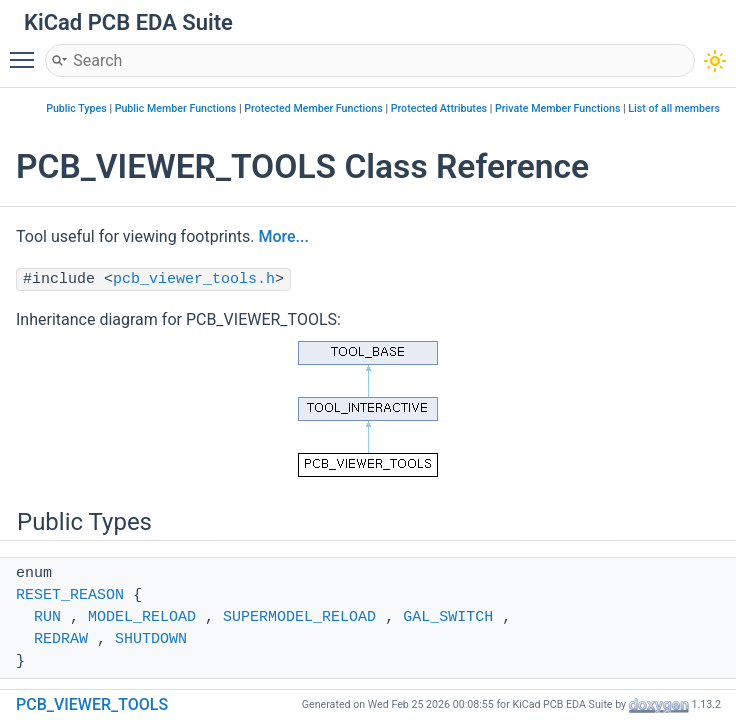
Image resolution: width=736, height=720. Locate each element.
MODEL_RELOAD (142, 617)
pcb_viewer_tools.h (194, 279)
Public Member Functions (176, 108)
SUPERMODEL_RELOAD (299, 617)
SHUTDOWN (151, 639)
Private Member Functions (557, 108)
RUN (47, 617)
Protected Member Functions (313, 108)
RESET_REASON (70, 595)
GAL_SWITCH (448, 617)
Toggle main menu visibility (27, 51)
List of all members (674, 108)
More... (283, 236)
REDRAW (61, 639)
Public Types (76, 108)
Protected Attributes (439, 108)
